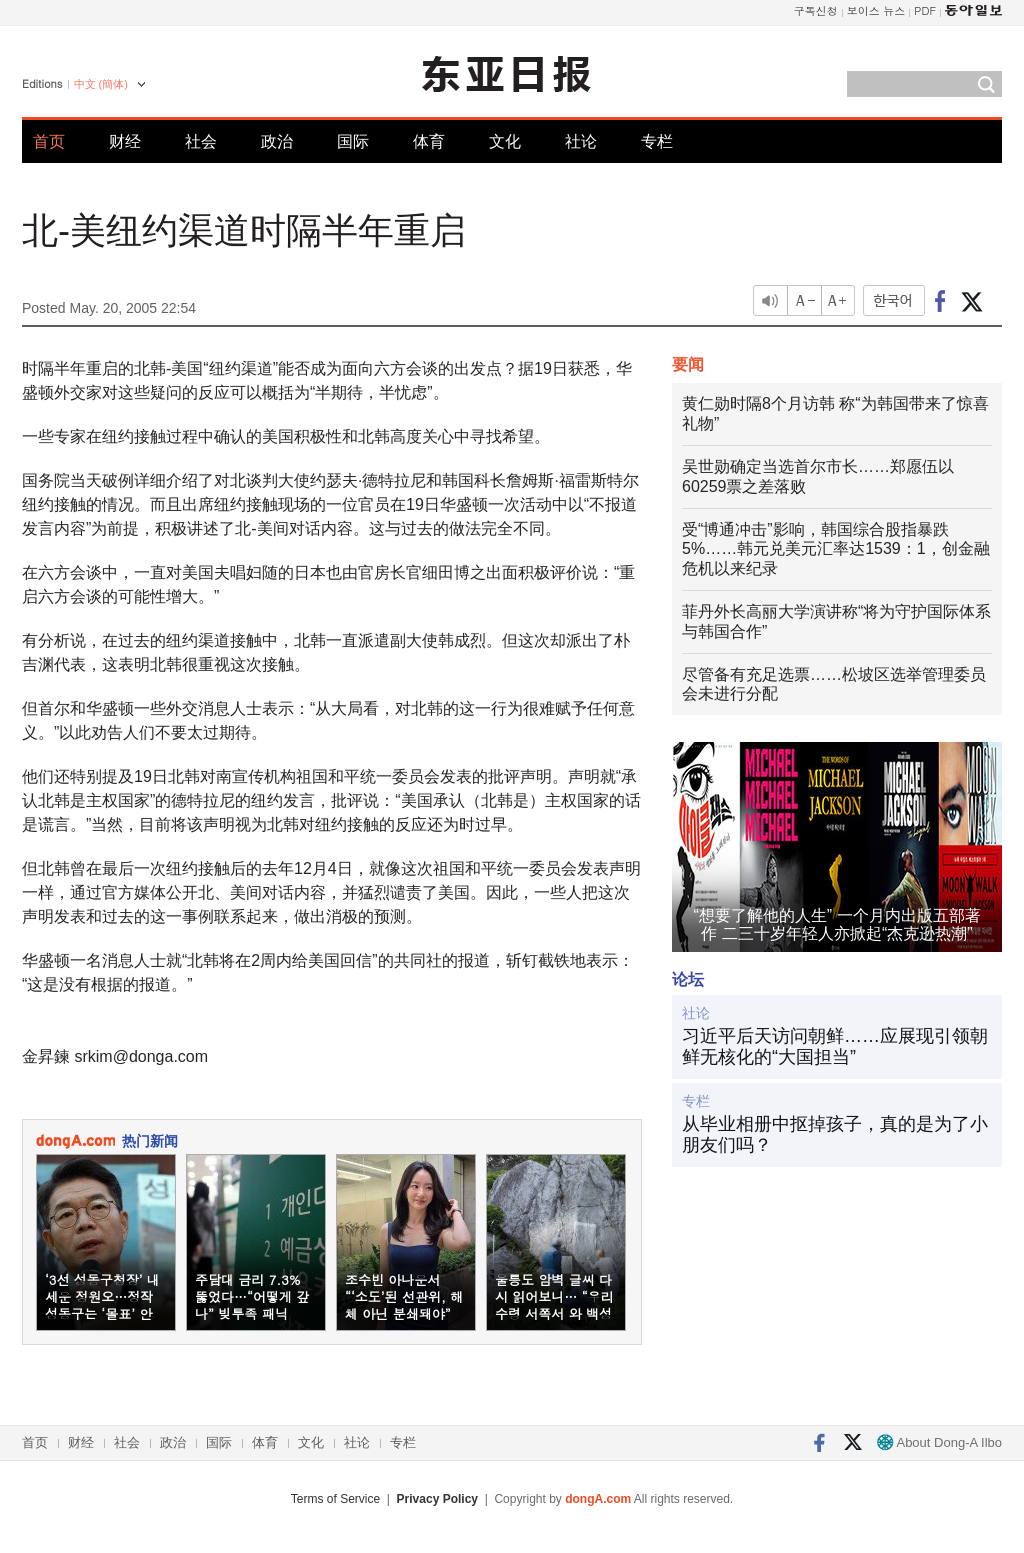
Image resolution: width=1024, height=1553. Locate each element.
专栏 (657, 141)
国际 (353, 141)
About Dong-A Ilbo (939, 1442)
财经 (125, 141)
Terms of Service (335, 1499)
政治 (277, 141)
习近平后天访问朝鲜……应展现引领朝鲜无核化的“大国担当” (835, 1047)
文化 (505, 141)
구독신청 (816, 10)
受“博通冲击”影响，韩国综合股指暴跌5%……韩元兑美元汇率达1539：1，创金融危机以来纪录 (836, 549)
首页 (49, 141)
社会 (201, 141)
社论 (581, 141)
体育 (429, 141)
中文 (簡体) (101, 84)
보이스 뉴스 (876, 10)
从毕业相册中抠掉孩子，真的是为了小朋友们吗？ (835, 1135)
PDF (925, 10)
